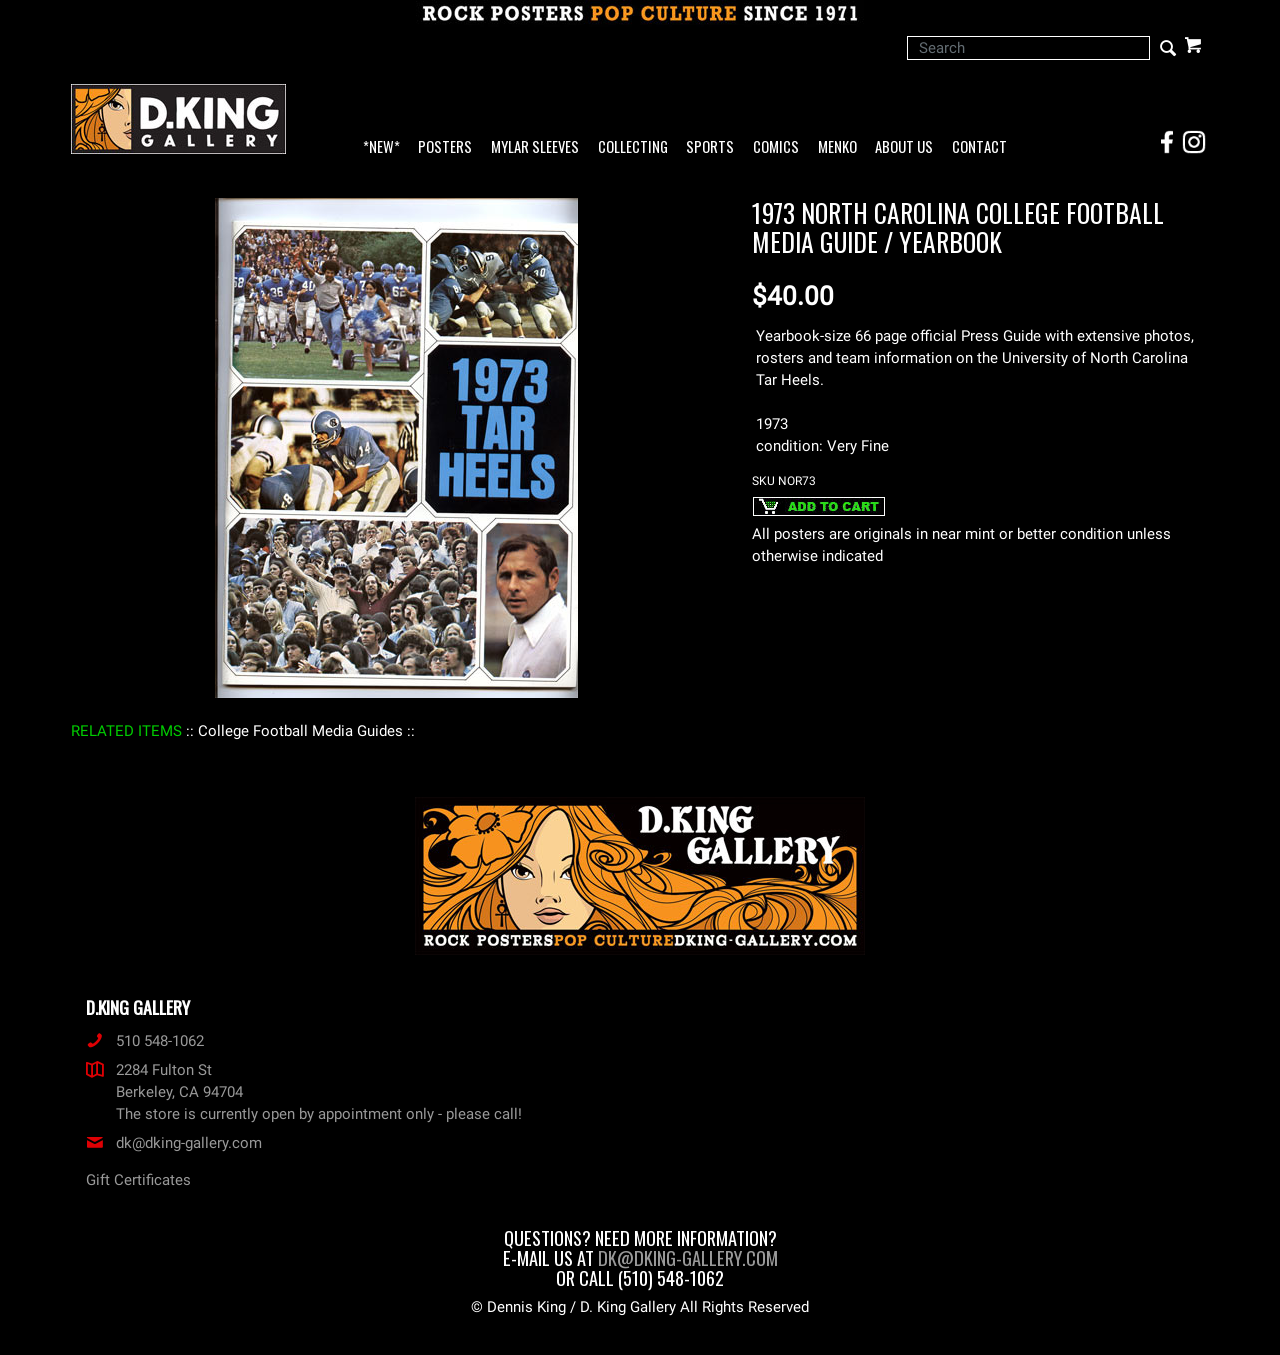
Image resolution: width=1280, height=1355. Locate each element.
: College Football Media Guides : (300, 731)
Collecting (633, 147)
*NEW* (381, 147)
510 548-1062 (145, 1041)
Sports (710, 147)
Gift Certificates (138, 1180)
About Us (904, 147)
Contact (979, 147)
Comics (776, 147)
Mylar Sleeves (535, 147)
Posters (445, 147)
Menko (837, 147)
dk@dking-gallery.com (174, 1143)
